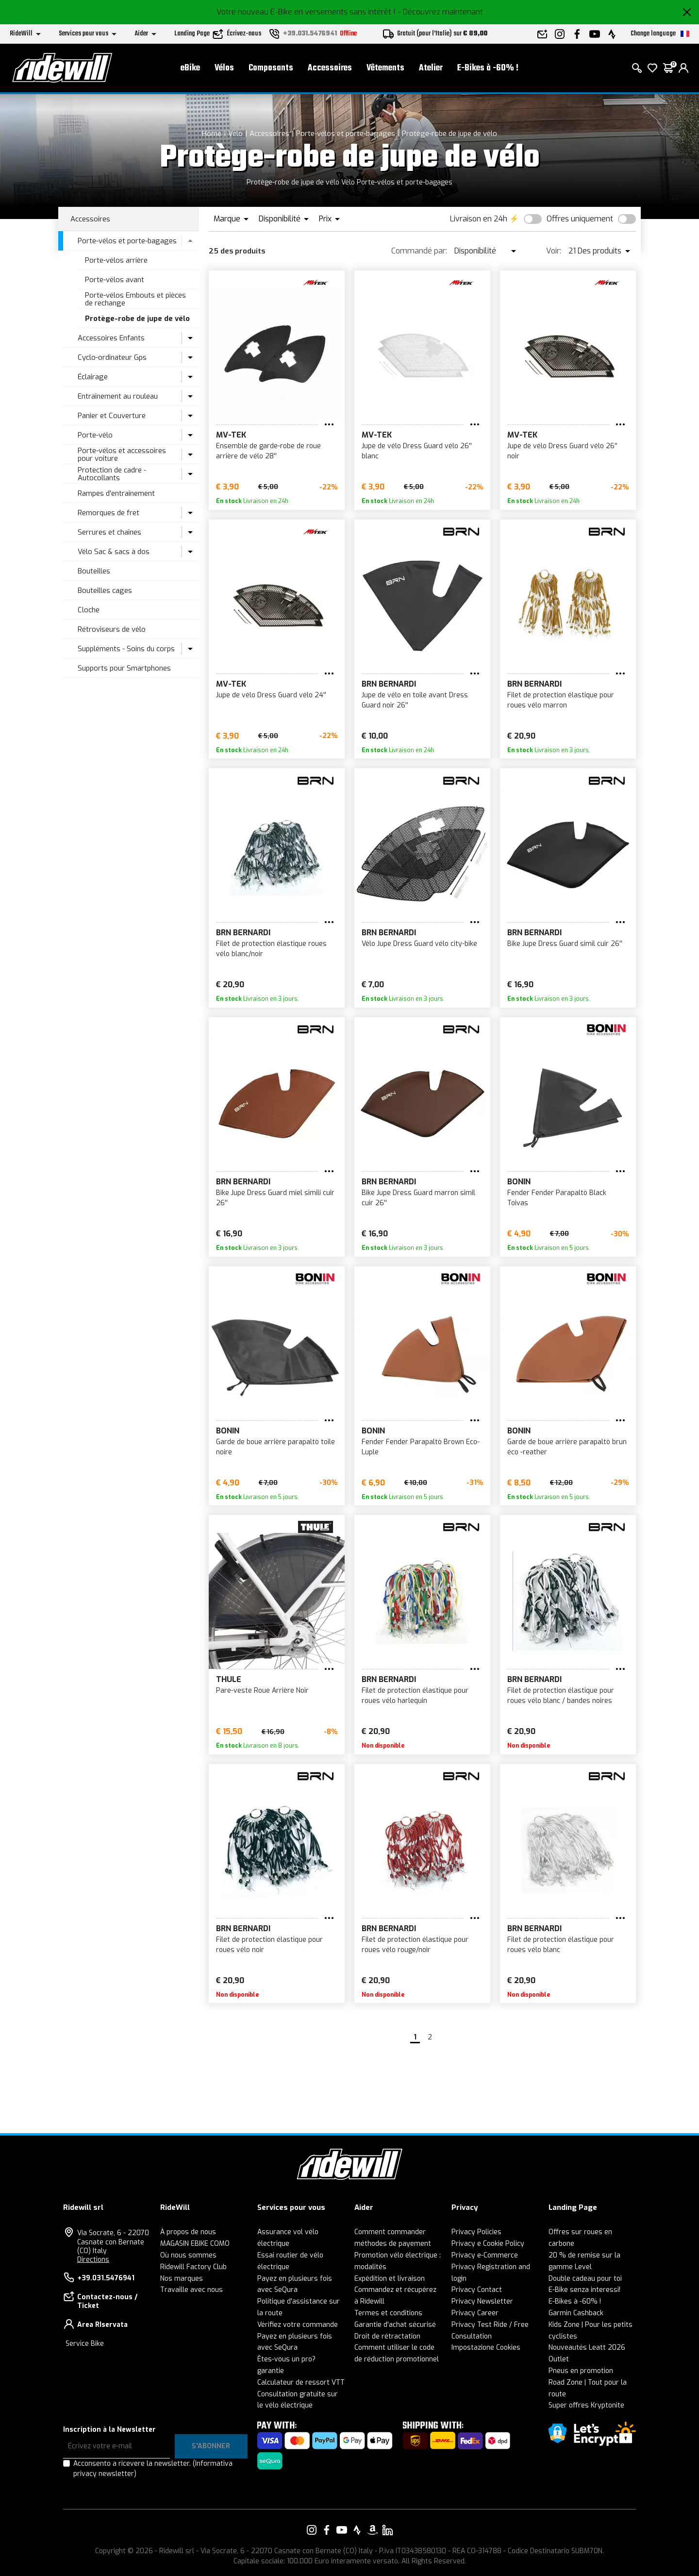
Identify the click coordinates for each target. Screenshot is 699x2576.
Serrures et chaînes (109, 532)
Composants (271, 68)
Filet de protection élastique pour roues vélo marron (560, 700)
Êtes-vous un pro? (286, 2359)
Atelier (431, 68)
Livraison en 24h (478, 219)
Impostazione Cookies (485, 2347)
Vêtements (385, 68)
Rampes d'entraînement (116, 493)
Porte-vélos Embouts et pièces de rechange (135, 299)
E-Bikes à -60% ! (487, 68)
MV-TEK (231, 435)
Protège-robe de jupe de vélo (449, 133)
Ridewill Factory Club (193, 2267)
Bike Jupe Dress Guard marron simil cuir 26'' (418, 1198)
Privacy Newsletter (482, 2301)
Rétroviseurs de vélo (112, 629)
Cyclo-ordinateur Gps (112, 357)
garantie (270, 2370)
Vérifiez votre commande (297, 2324)
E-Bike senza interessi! (584, 2289)
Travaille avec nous (191, 2289)
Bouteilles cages (105, 590)
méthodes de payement (392, 2243)
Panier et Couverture (112, 416)
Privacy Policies (476, 2232)
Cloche (89, 610)
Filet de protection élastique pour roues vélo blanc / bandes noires (560, 1695)
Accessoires (330, 68)
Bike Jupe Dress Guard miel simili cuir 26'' (275, 1198)
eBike (190, 68)
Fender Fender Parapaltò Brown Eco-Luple (421, 1447)
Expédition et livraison (389, 2278)
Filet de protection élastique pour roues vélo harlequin (415, 1695)
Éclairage (93, 377)
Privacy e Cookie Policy (487, 2243)
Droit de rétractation (387, 2336)
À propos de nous (188, 2232)
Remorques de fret (108, 513)
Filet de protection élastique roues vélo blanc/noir (271, 949)
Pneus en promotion (581, 2370)
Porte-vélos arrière (116, 260)
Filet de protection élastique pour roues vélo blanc (560, 1944)
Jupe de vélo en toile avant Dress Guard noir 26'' (415, 700)
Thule (228, 1679)
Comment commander (390, 2232)
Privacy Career (475, 2313)
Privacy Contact (476, 2289)
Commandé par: (419, 251)
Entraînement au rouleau (118, 396)
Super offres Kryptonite (586, 2405)
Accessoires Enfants (111, 338)
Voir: (553, 251)
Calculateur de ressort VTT (301, 2382)
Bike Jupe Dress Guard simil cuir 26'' (564, 943)
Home (211, 133)
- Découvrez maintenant (440, 12)
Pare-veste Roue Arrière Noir (262, 1690)
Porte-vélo (95, 435)
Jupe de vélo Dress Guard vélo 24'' (271, 695)
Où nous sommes (188, 2255)
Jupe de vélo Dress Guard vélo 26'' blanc (417, 451)
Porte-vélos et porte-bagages (345, 133)
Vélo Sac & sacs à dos (114, 551)
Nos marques (181, 2278)
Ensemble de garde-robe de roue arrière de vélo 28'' (268, 451)
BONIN (519, 1182)
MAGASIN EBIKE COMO (195, 2243)
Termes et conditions (388, 2313)
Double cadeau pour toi (585, 2278)
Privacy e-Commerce (484, 2255)
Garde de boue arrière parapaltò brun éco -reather (567, 1447)
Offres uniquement (580, 219)
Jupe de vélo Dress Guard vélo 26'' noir (562, 451)
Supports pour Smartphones (124, 668)
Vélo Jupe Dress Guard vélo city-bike (419, 943)
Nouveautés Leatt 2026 (587, 2347)
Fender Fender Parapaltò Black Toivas (556, 1198)
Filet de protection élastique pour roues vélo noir (269, 1944)
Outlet (559, 2359)
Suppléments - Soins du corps (126, 649)
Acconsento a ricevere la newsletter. (153, 2468)
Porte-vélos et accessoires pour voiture (122, 455)
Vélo (235, 133)
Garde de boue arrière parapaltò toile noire (275, 1447)
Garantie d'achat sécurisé (395, 2324)
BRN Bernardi (389, 684)
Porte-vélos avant (114, 280)
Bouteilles (94, 571)
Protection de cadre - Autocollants (112, 474)
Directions (93, 2259)
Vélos (224, 68)
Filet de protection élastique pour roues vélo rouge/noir (415, 1944)
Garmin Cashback (576, 2313)
